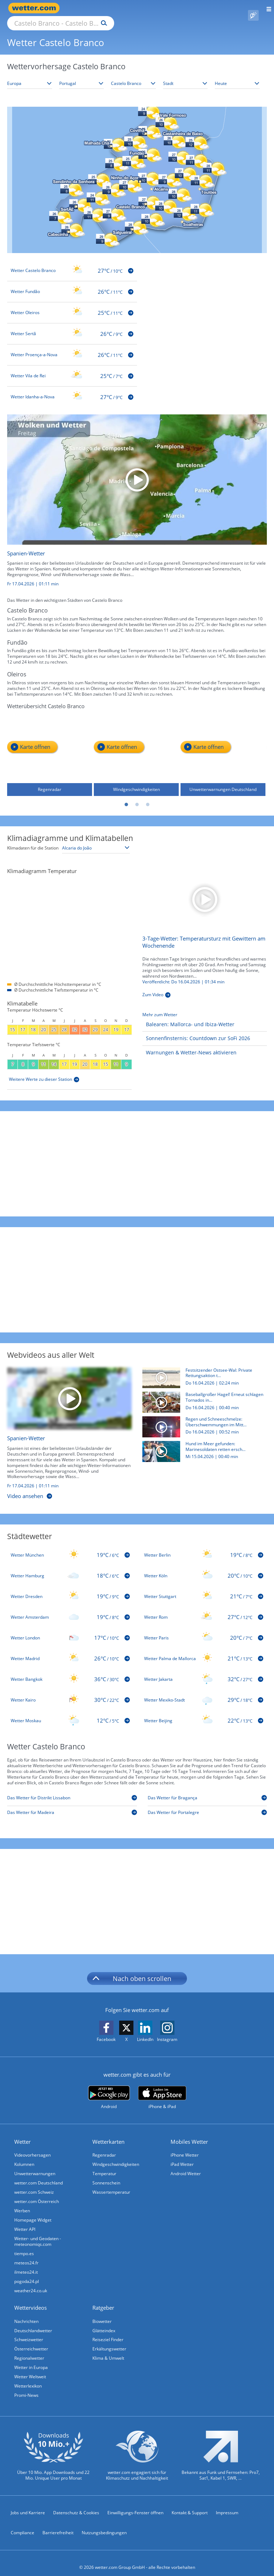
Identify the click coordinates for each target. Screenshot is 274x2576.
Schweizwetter (28, 2331)
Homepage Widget (32, 2212)
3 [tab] (147, 796)
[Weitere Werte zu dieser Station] (44, 1071)
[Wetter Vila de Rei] (72, 367)
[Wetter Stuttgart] (204, 1588)
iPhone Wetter (185, 2147)
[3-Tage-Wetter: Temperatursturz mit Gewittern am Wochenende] (204, 890)
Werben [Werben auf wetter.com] (22, 2202)
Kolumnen (24, 2156)
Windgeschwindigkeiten (115, 2156)
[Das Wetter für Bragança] (207, 1791)
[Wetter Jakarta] (204, 1671)
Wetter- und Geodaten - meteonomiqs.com (37, 2233)
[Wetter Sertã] (72, 325)
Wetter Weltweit (30, 2368)
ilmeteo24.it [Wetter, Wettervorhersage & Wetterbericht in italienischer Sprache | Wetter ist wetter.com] (26, 2264)
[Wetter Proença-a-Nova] (72, 346)
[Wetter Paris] (204, 1629)
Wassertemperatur (111, 2184)
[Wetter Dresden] (70, 1588)
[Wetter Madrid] (70, 1650)
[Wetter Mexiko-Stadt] (204, 1692)
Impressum (227, 2504)
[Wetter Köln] (204, 1567)
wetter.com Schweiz (34, 2184)
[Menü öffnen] (266, 8)
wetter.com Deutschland (38, 2175)
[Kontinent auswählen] (29, 75)
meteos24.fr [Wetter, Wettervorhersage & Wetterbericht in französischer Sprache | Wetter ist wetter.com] (26, 2255)
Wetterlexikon (28, 2378)
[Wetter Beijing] (204, 1712)
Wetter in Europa (31, 2359)
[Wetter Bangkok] (70, 1671)
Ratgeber (103, 2299)
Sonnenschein (106, 2175)
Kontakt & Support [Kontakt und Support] (190, 2504)
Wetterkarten (108, 2133)
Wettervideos (30, 2299)
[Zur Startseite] (35, 8)
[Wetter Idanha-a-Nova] (72, 388)
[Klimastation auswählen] (96, 840)
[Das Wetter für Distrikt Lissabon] (72, 1791)
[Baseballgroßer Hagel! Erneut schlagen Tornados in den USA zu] (202, 1395)
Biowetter (102, 2313)
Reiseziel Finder (107, 2331)
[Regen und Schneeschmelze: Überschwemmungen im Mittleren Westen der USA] (202, 1420)
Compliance (22, 2524)
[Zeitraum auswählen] (237, 75)
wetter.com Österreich (36, 2193)
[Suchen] (166, 8)
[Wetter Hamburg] (70, 1567)
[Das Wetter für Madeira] (72, 1806)
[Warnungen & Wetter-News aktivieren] (189, 1044)
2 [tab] (137, 796)
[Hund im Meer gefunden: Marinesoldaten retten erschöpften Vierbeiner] (202, 1445)
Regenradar (104, 2147)
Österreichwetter (31, 2341)
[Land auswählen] (81, 75)
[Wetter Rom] (204, 1609)
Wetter (22, 2133)
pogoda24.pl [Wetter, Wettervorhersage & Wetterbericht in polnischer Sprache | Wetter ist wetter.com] (26, 2273)
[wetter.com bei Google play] (109, 2089)
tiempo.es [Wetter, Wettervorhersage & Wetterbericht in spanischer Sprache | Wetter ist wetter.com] (24, 2245)
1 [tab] (126, 796)
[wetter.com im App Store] (162, 2089)
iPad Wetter (182, 2156)
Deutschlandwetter (33, 2322)
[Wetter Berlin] (204, 1547)
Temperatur (104, 2165)
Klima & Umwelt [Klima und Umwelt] (108, 2350)
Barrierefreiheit (57, 2524)
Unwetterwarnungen (34, 2165)
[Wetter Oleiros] (72, 304)
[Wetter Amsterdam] (70, 1609)
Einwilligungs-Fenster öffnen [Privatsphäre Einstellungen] (135, 2504)
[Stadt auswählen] (185, 75)
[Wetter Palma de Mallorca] (204, 1650)
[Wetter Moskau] (70, 1712)
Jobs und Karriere (28, 2504)
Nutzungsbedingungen (104, 2524)
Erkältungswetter (109, 2341)
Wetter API (24, 2221)
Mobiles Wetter (189, 2133)
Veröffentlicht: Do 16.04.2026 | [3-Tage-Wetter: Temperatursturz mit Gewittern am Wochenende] (183, 974)
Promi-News (26, 2387)
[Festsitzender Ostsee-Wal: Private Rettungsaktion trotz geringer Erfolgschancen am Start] (202, 1371)
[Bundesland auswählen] (133, 75)
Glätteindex (103, 2322)
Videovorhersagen (32, 2147)
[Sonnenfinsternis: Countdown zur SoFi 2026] (196, 1030)
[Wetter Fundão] (72, 283)
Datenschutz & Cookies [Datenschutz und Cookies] (76, 2504)
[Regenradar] (49, 746)
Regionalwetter (29, 2350)
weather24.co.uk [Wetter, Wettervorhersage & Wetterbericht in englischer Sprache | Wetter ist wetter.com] (30, 2282)
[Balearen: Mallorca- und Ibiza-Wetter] (188, 1016)
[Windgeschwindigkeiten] (136, 746)
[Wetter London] (70, 1629)
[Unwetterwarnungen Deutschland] (223, 746)
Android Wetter (186, 2165)
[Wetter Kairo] (70, 1692)
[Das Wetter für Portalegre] (207, 1806)
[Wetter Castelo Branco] (72, 262)
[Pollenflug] (253, 8)
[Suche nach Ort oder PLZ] (121, 8)
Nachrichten (26, 2313)
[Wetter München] (70, 1547)
